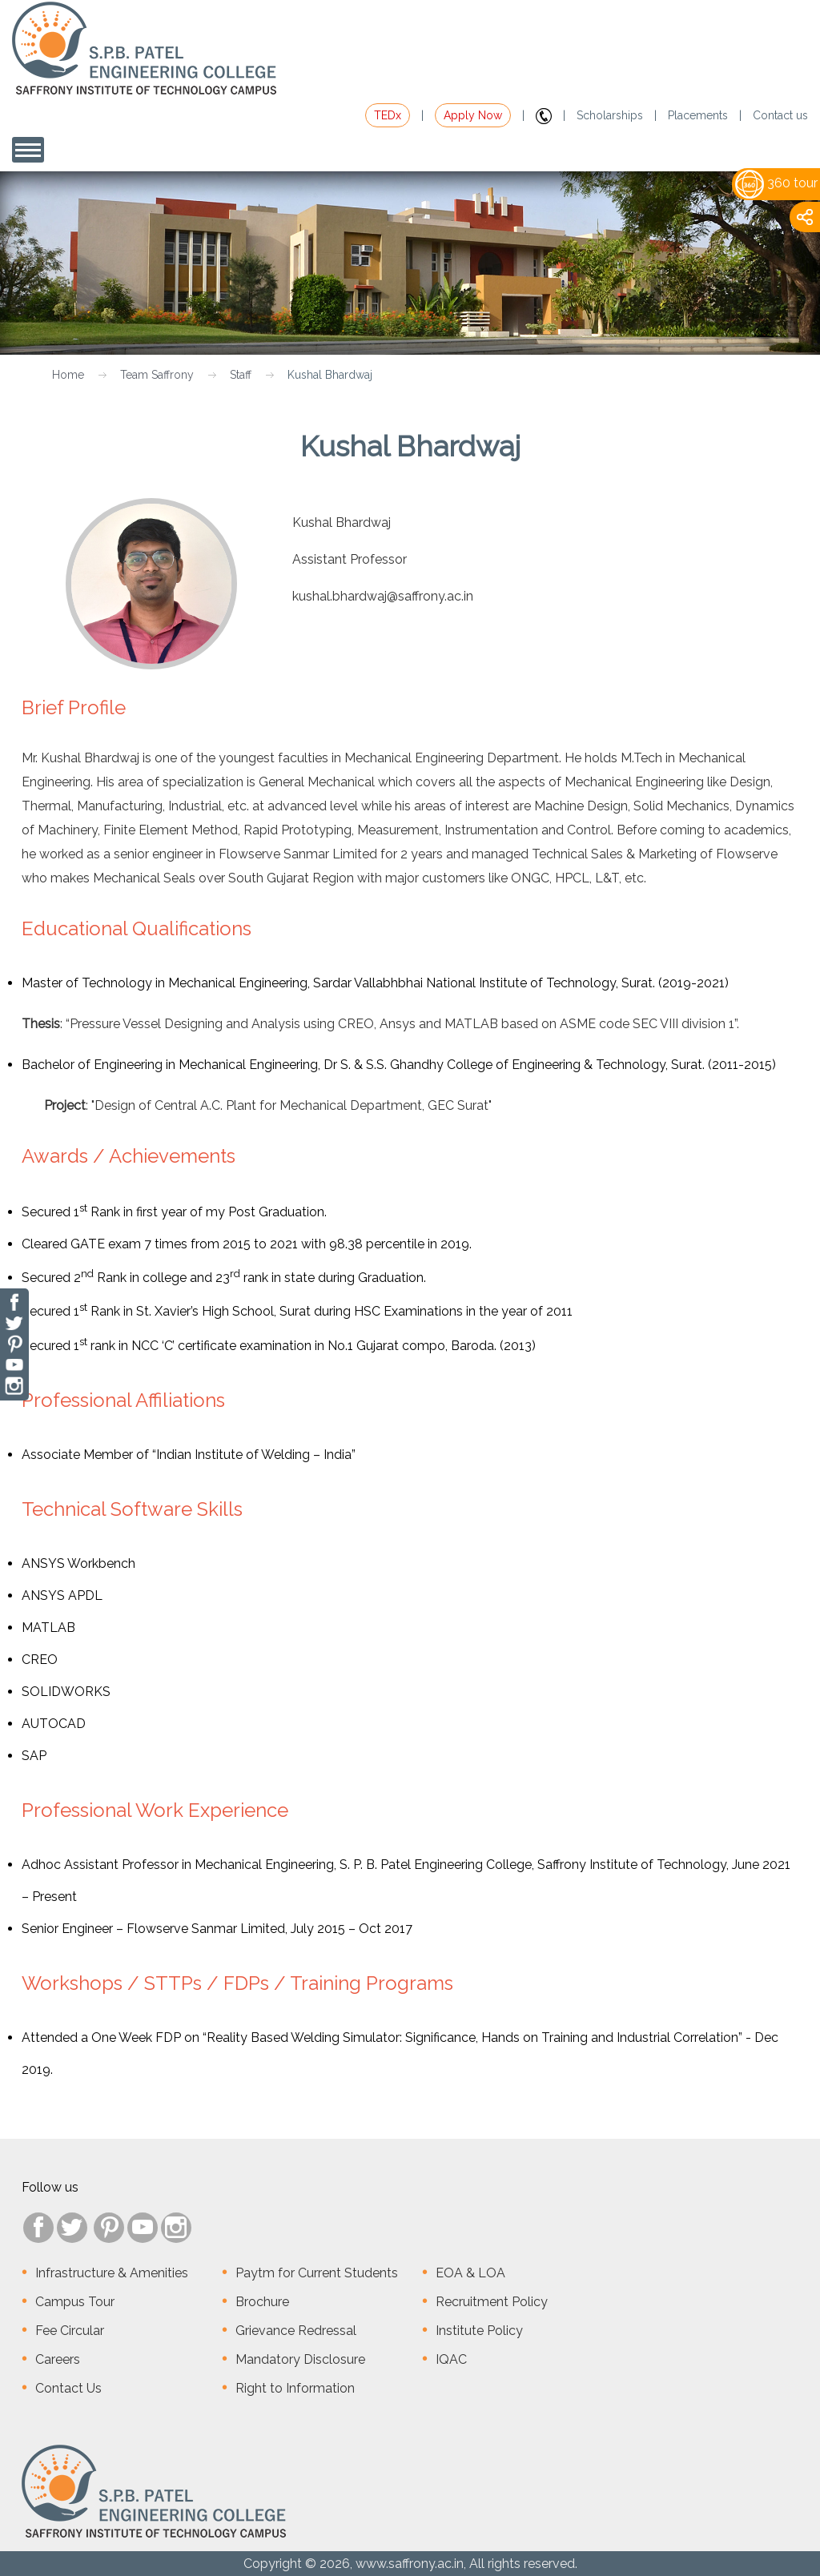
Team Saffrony (157, 374)
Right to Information (295, 2388)
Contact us (780, 115)
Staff (240, 374)
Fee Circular (69, 2330)
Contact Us (68, 2388)
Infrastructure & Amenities (111, 2273)
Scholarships (610, 115)
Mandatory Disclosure (300, 2359)
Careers (57, 2359)
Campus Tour (75, 2301)
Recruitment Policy (492, 2301)
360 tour (776, 183)
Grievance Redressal (295, 2330)
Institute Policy (479, 2330)
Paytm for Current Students (316, 2273)
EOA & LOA (470, 2273)
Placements (698, 115)
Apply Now (473, 115)
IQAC (451, 2359)
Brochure (262, 2301)
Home (68, 374)
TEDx (387, 115)
